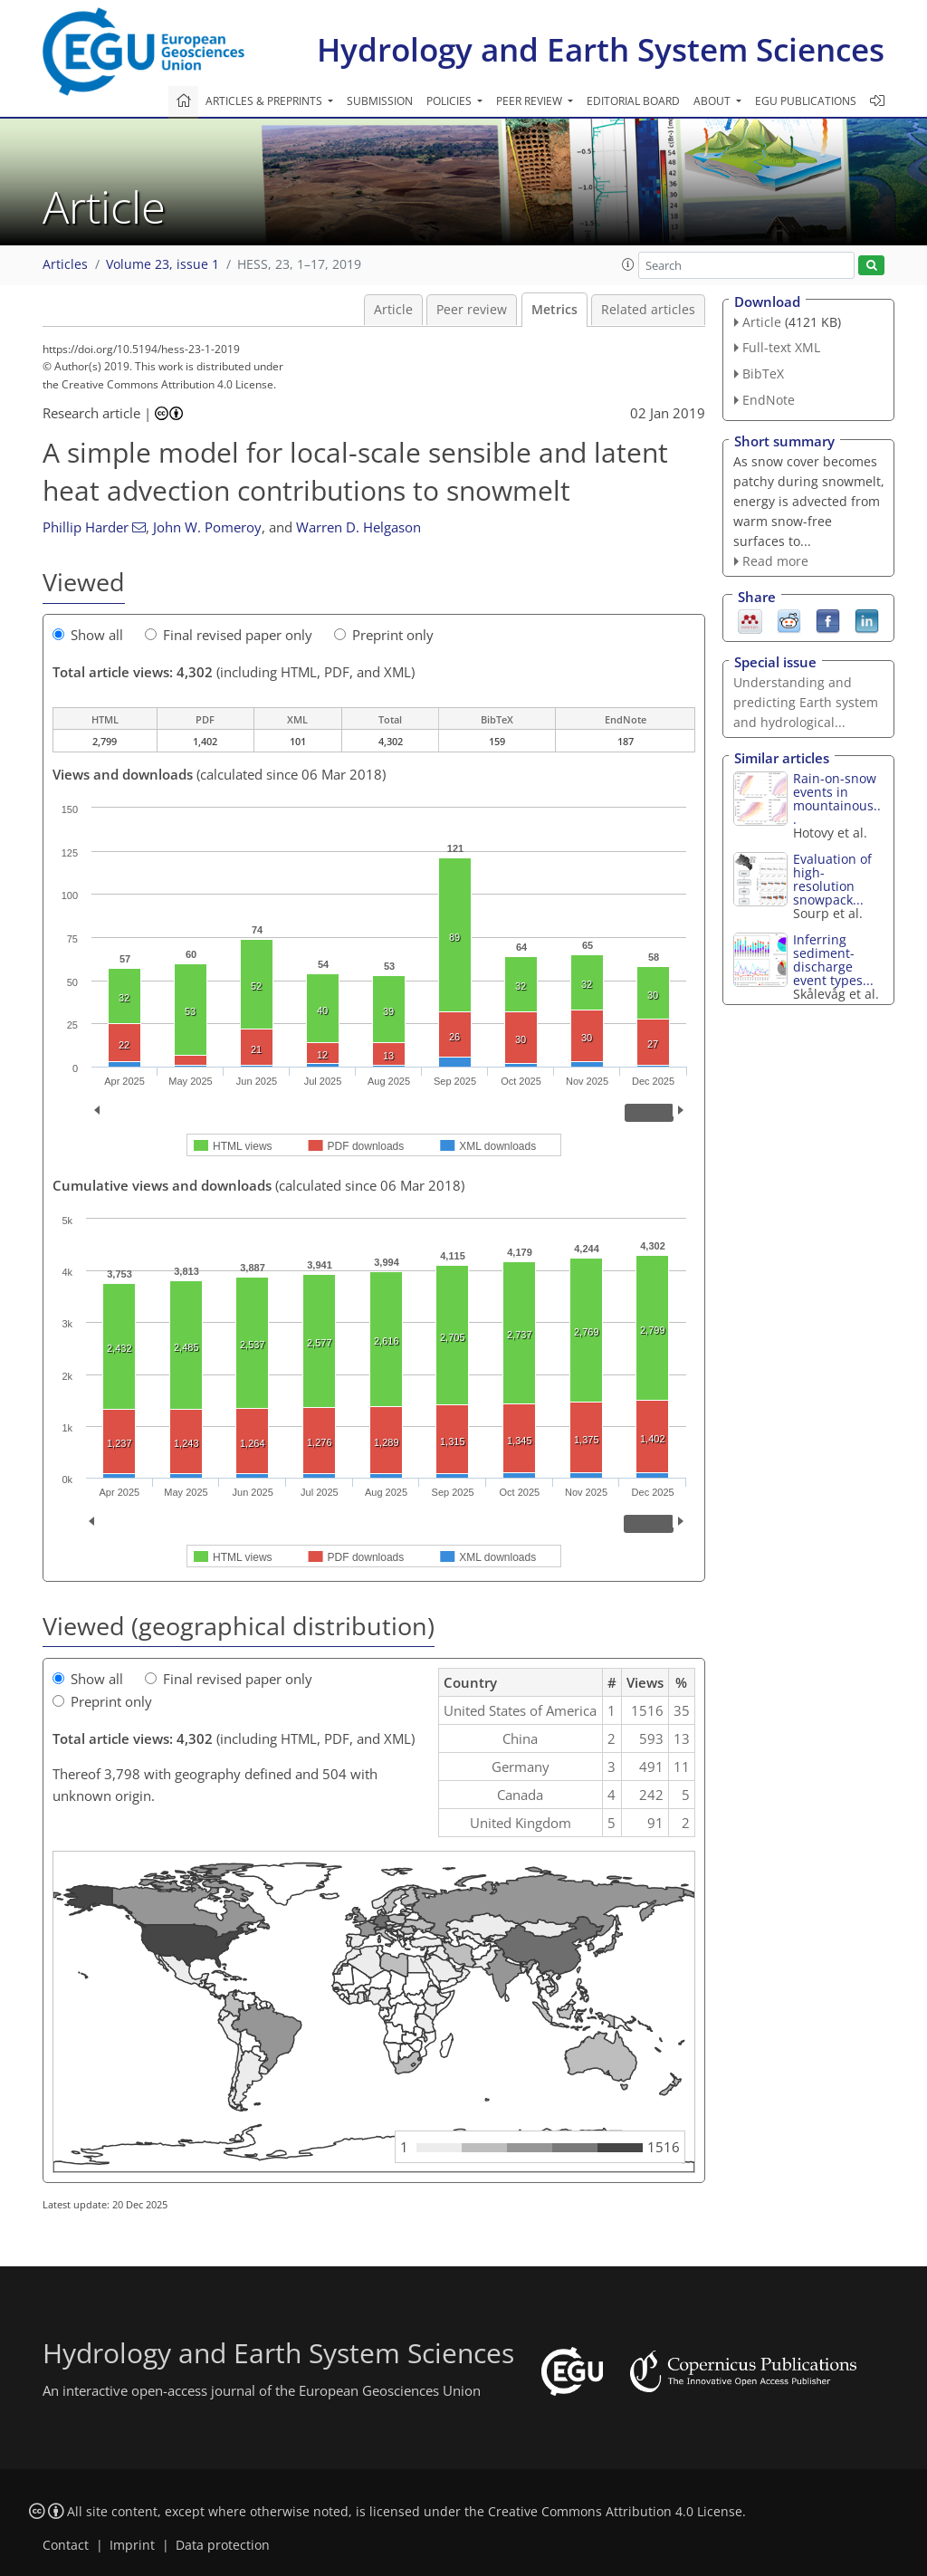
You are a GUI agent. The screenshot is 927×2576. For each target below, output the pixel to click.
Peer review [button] (530, 101)
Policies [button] (450, 101)
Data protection (223, 2545)
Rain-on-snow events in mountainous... (837, 799)
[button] (628, 264)
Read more (775, 561)
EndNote (768, 399)
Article (393, 310)
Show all (88, 635)
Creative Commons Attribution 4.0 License (615, 2512)
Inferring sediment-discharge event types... (833, 960)
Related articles (648, 310)
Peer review (471, 310)
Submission (380, 101)
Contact (66, 2545)
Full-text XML (781, 347)
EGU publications (805, 101)
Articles (65, 264)
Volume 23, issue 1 (162, 264)
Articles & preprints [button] (265, 101)
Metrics (554, 310)
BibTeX (763, 373)
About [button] (713, 101)
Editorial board (633, 101)
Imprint (132, 2545)
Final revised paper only (228, 635)
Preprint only (384, 635)
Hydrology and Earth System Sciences (600, 49)
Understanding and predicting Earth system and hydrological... (805, 702)
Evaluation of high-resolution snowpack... (832, 879)
